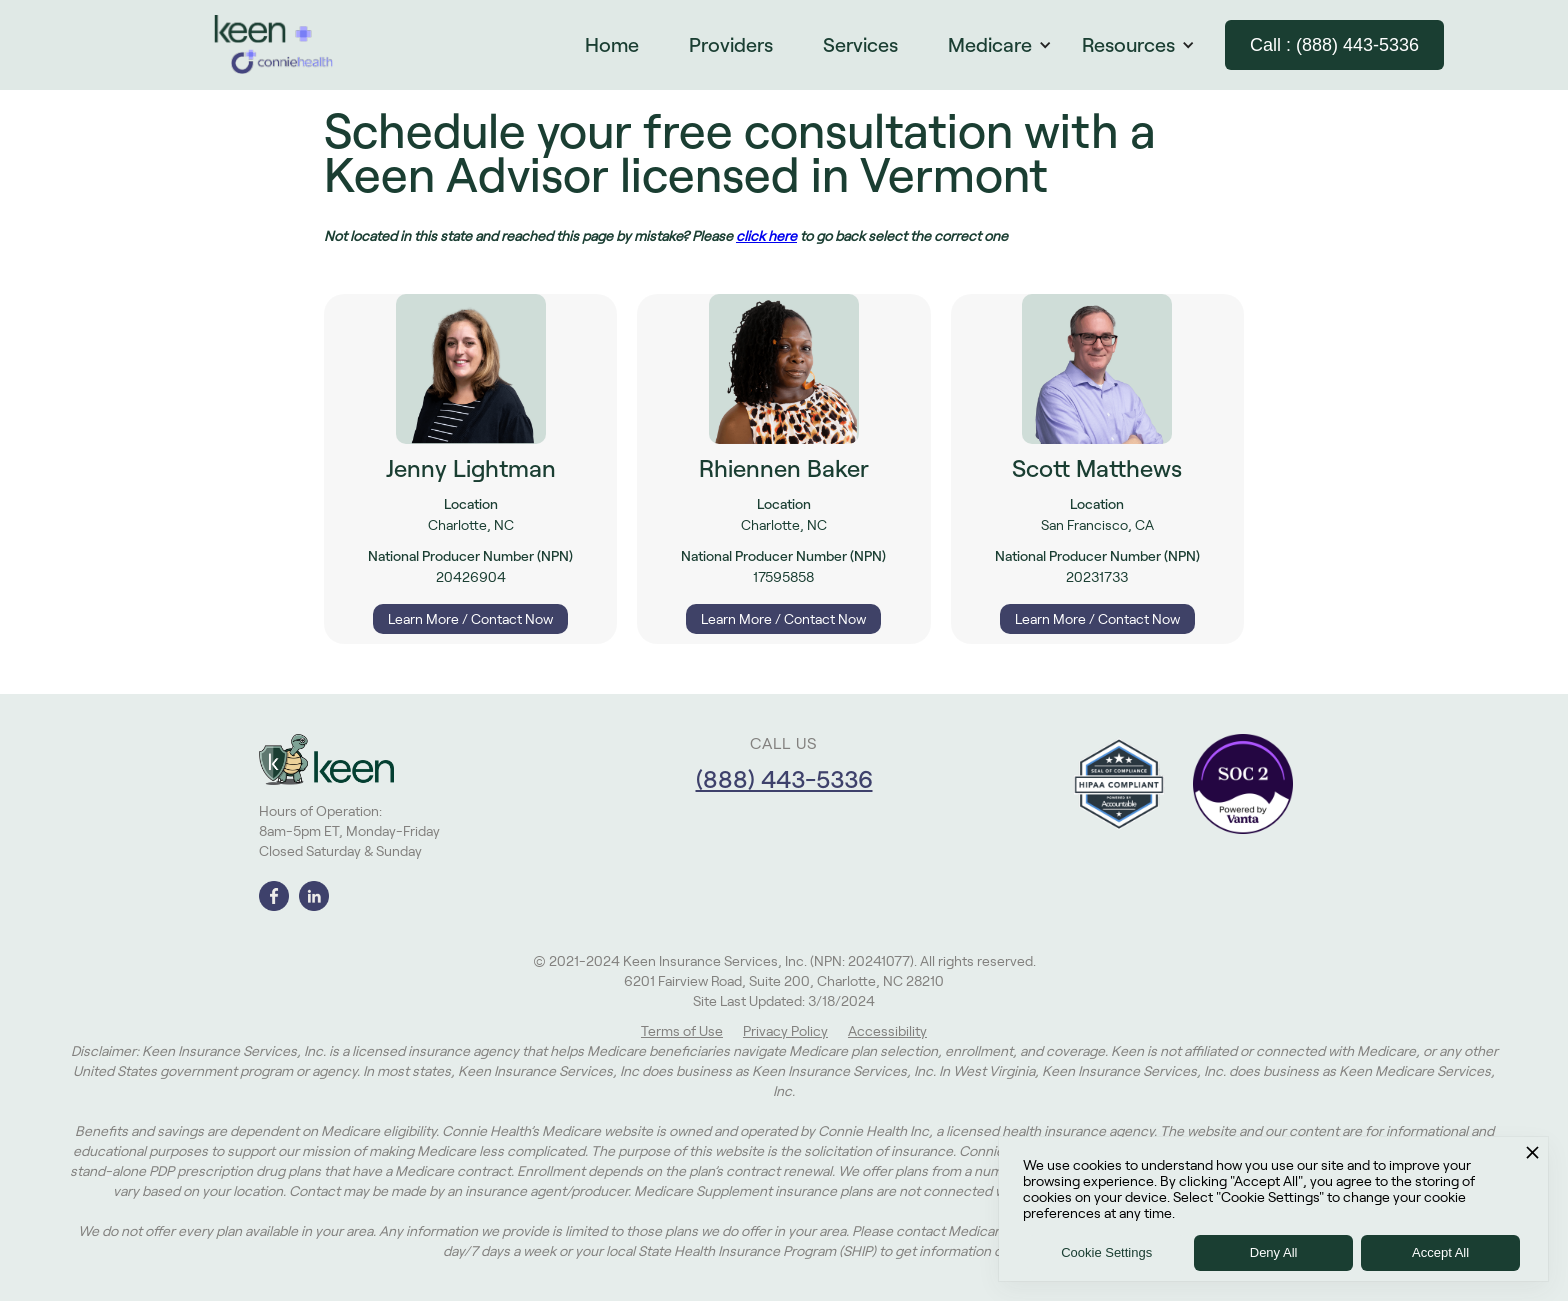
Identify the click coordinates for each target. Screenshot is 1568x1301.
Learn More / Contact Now (470, 619)
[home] (274, 45)
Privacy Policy (785, 1031)
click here (766, 236)
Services (860, 45)
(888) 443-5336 (784, 779)
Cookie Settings (1106, 1252)
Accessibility (887, 1031)
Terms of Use (682, 1031)
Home (612, 45)
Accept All (1440, 1252)
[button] (1010, 45)
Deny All (1274, 1252)
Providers (731, 45)
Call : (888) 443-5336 (1334, 45)
